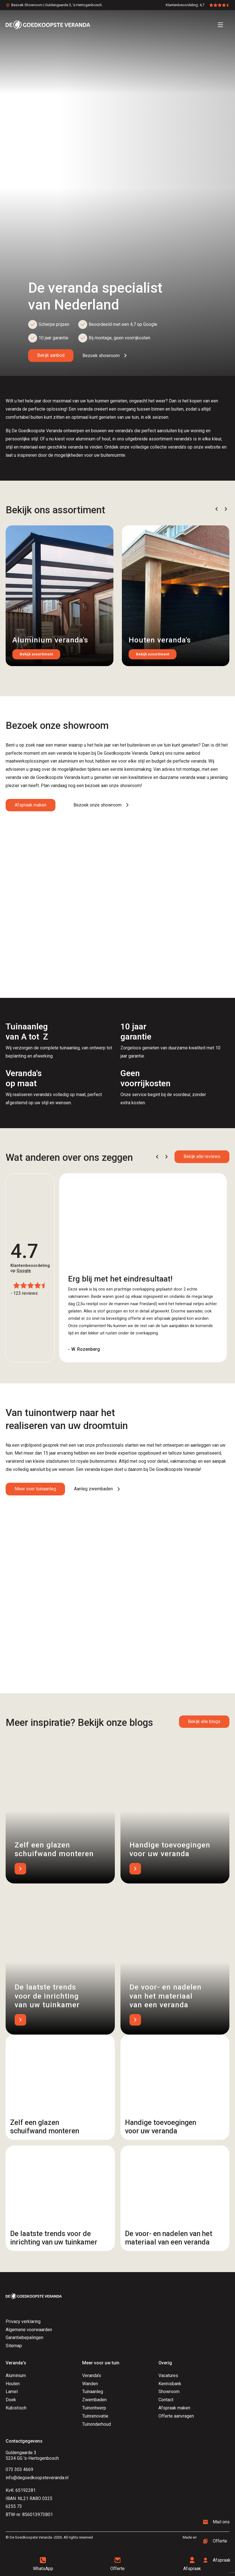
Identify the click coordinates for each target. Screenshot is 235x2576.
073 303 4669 (19, 2469)
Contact (165, 2399)
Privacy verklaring (23, 2321)
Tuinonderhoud (96, 2424)
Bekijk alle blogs (204, 1721)
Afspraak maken (30, 805)
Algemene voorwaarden (29, 2329)
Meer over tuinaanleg (35, 1488)
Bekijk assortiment (36, 654)
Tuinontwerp (94, 2408)
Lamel (12, 2391)
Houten (13, 2383)
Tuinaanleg (92, 2391)
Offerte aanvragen (176, 2416)
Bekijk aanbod (50, 355)
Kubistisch (16, 2408)
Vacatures (168, 2375)
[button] (216, 508)
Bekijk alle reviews (201, 1156)
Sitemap (14, 2345)
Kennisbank (169, 2383)
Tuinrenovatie (95, 2416)
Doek (11, 2399)
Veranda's (91, 2375)
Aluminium (16, 2375)
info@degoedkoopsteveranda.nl (37, 2477)
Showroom (169, 2391)
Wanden (90, 2383)
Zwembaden (94, 2399)
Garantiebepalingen (24, 2337)
